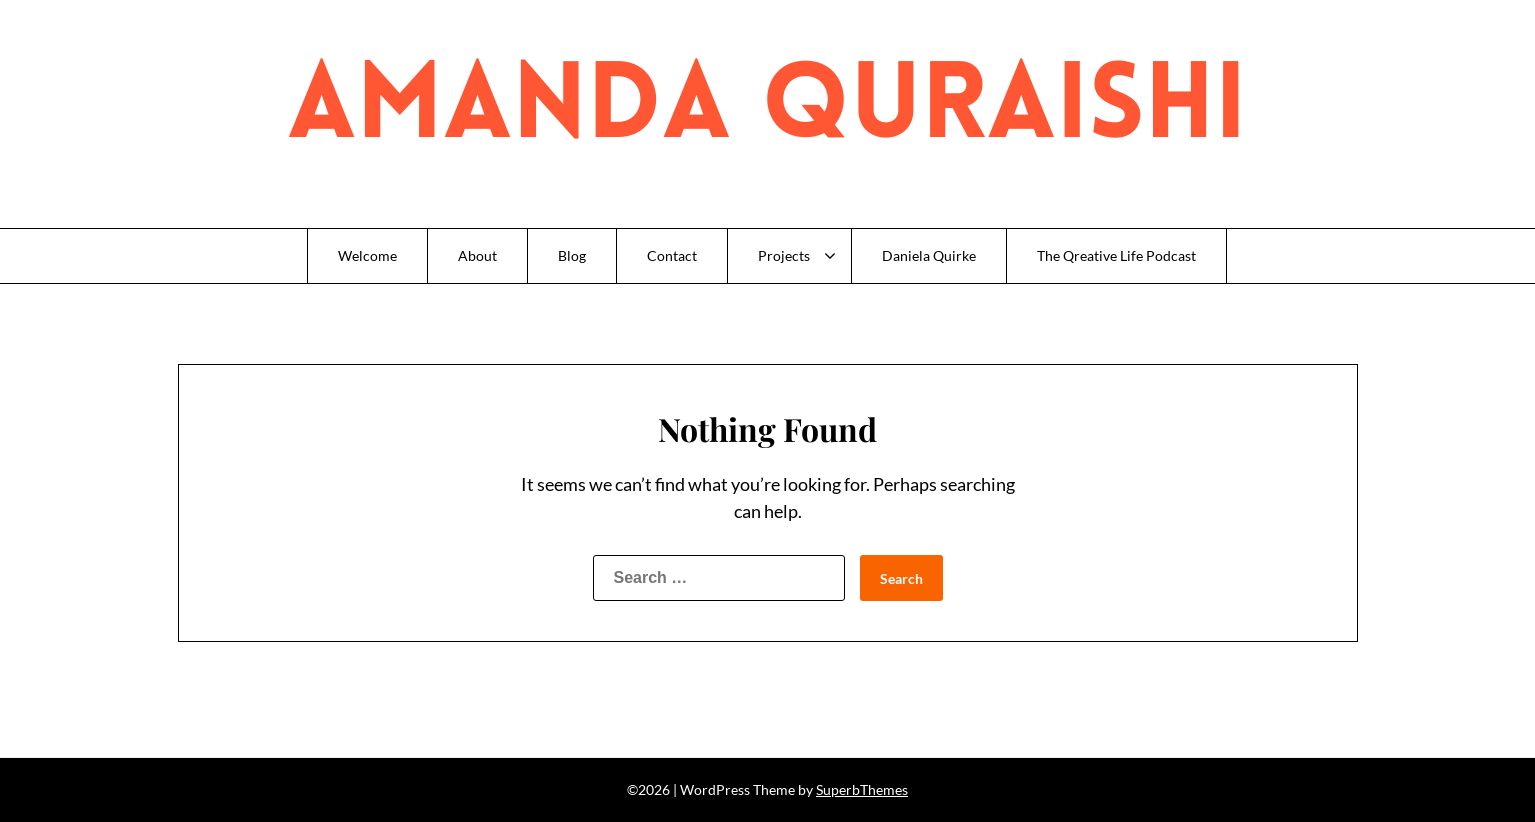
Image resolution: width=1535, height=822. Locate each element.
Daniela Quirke (929, 255)
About (477, 255)
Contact (672, 255)
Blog (572, 255)
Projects (784, 255)
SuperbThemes (862, 789)
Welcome (367, 255)
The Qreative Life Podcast (1116, 255)
